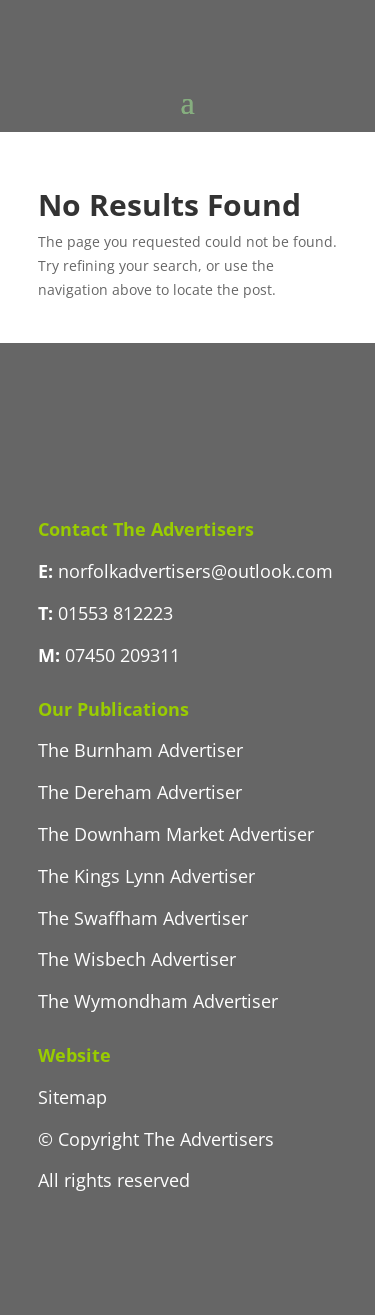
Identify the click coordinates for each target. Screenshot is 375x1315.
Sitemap (72, 1097)
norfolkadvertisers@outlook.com (195, 571)
